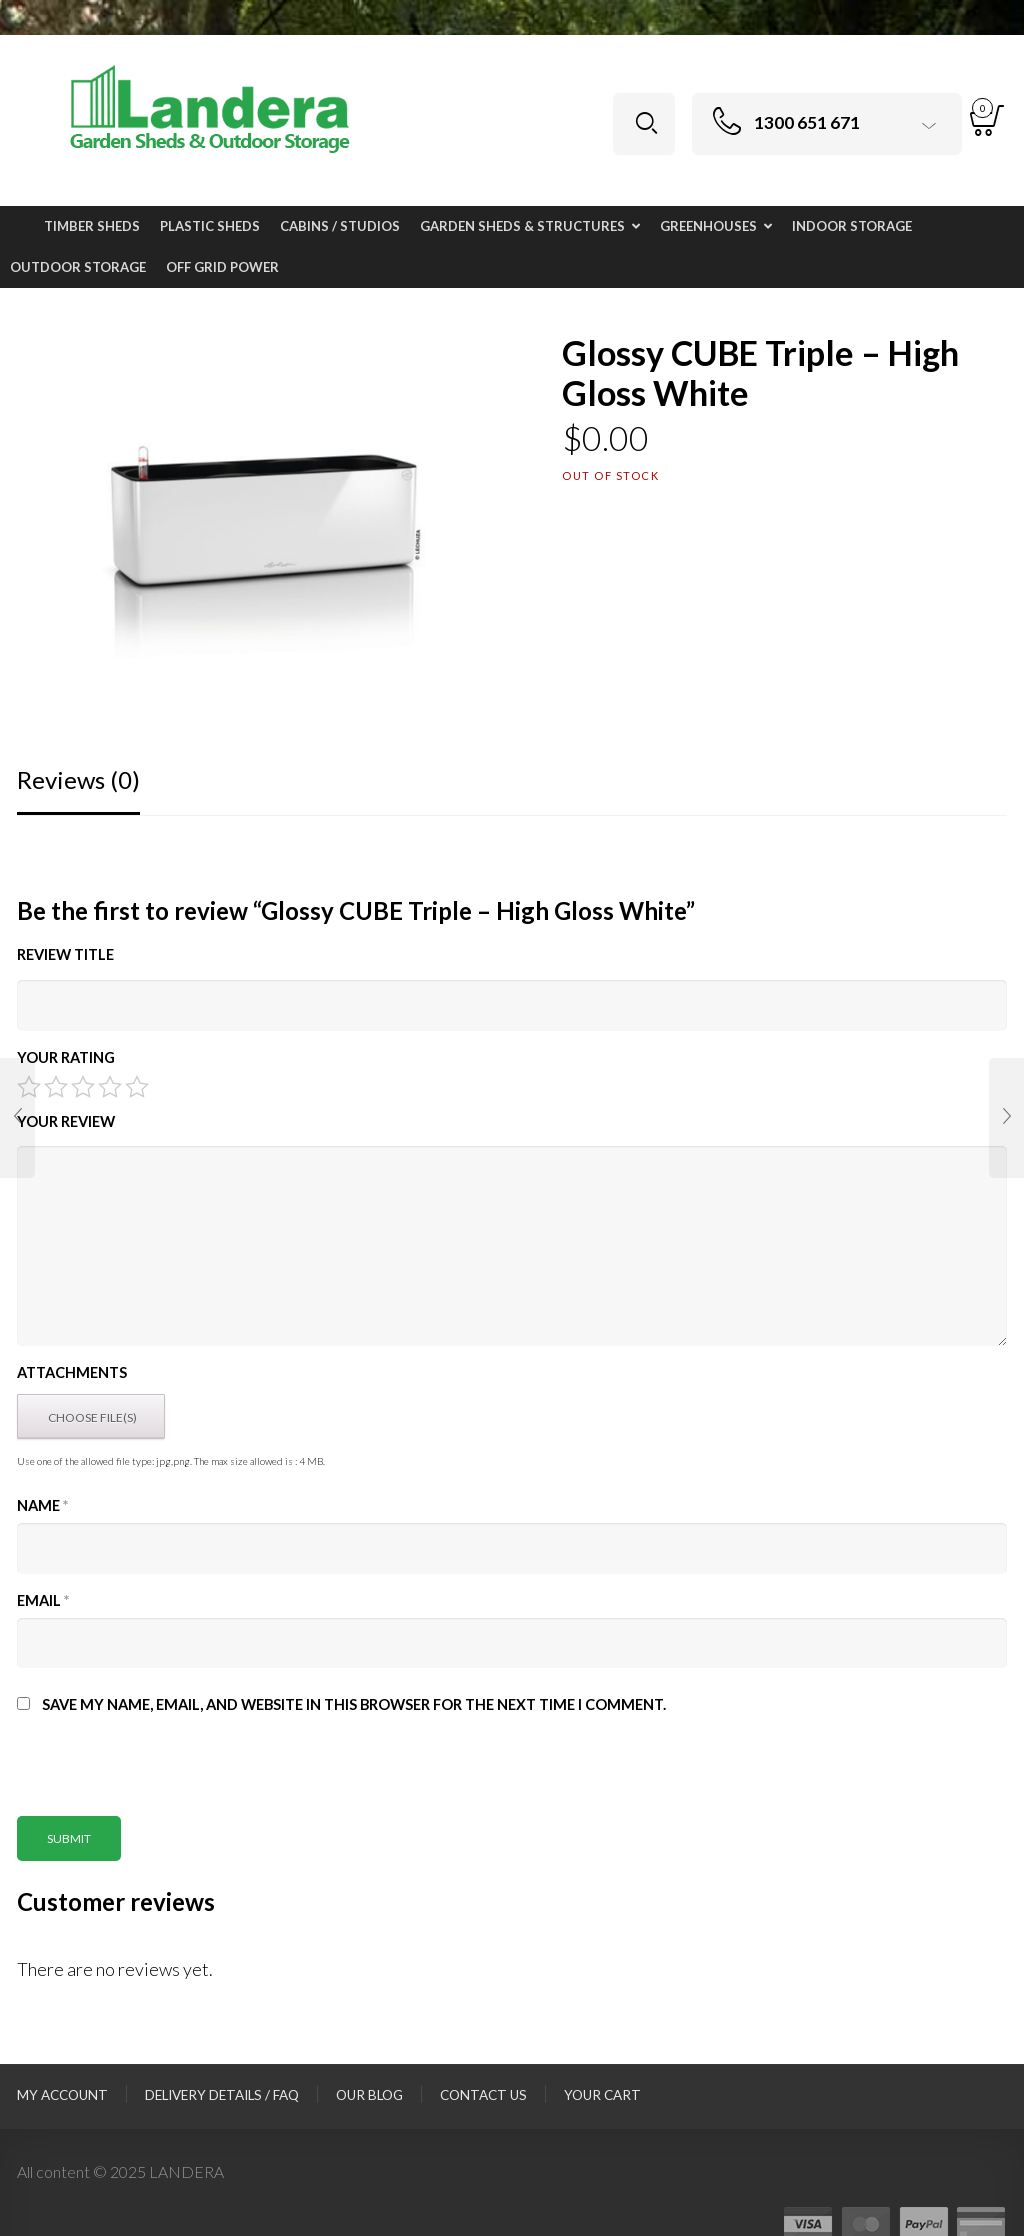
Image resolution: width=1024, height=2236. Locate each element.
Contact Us (483, 2095)
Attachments (72, 1372)
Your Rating (66, 1057)
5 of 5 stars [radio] (137, 1087)
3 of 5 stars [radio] (83, 1087)
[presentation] (169, 1777)
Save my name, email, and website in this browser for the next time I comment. (354, 1704)
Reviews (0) (78, 779)
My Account (62, 2095)
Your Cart (602, 2095)
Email (43, 1600)
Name (42, 1505)
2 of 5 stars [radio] (56, 1087)
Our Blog (369, 2095)
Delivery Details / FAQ (222, 2095)
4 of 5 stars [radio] (110, 1087)
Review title (65, 954)
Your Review (66, 1121)
